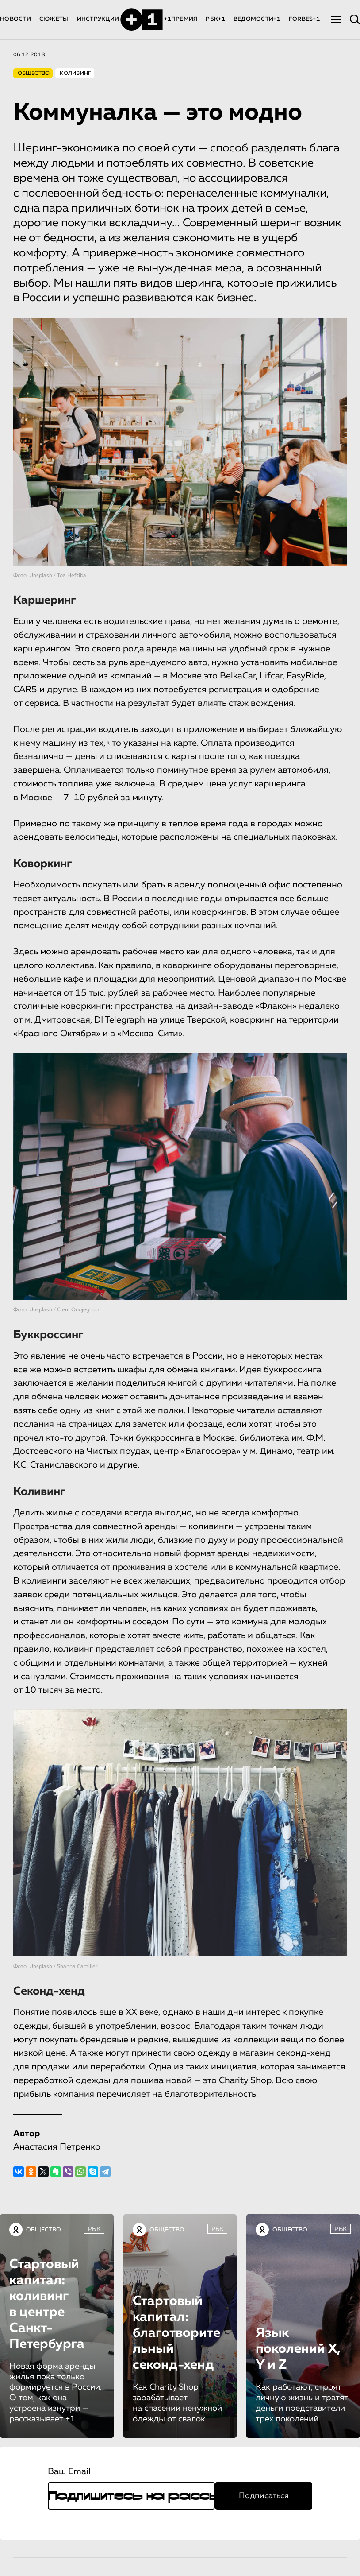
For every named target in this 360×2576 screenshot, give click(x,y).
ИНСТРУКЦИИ (98, 19)
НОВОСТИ (15, 19)
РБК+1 (215, 19)
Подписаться (264, 2496)
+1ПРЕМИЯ (180, 19)
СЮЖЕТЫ (54, 19)
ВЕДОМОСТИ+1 (257, 19)
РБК (94, 2229)
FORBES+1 (304, 19)
